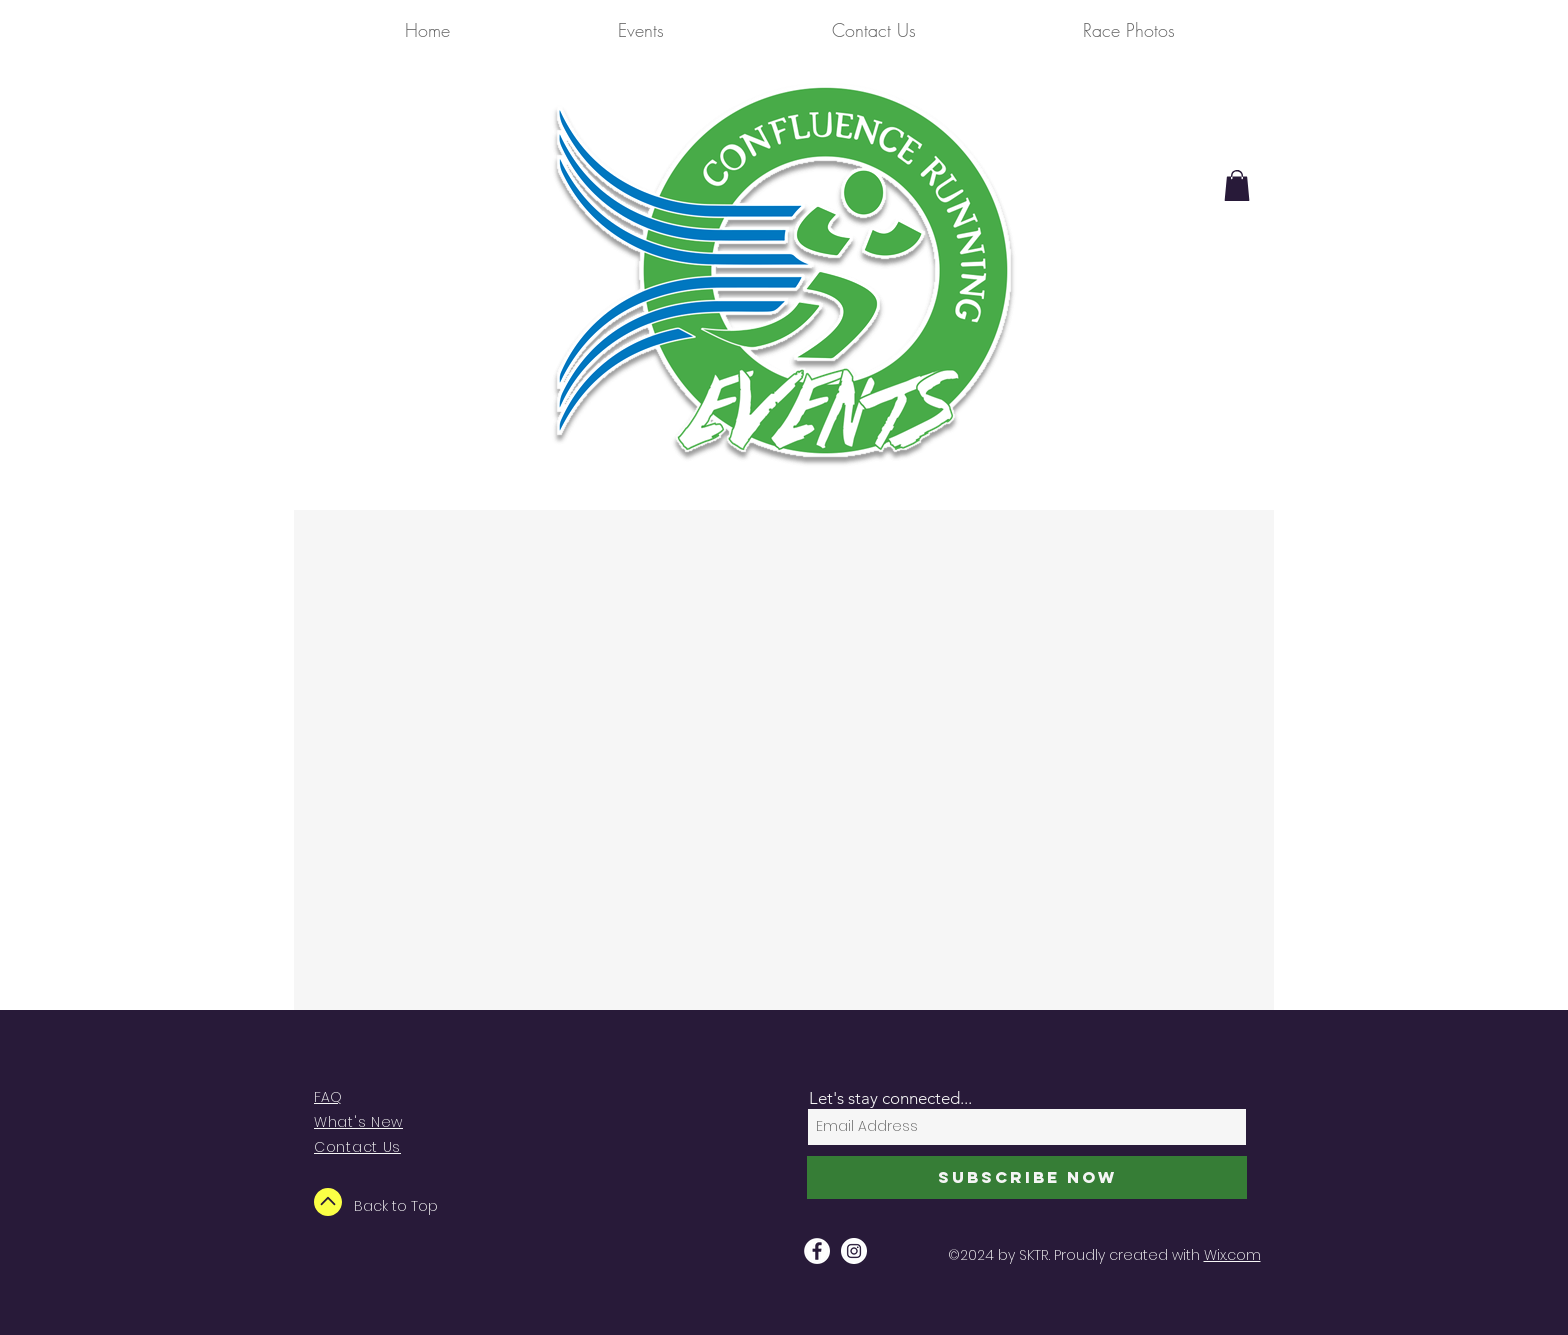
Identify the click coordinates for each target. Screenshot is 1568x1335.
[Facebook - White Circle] (817, 1251)
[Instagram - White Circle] (854, 1251)
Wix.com (1232, 1255)
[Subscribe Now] (1027, 1177)
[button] (1237, 185)
